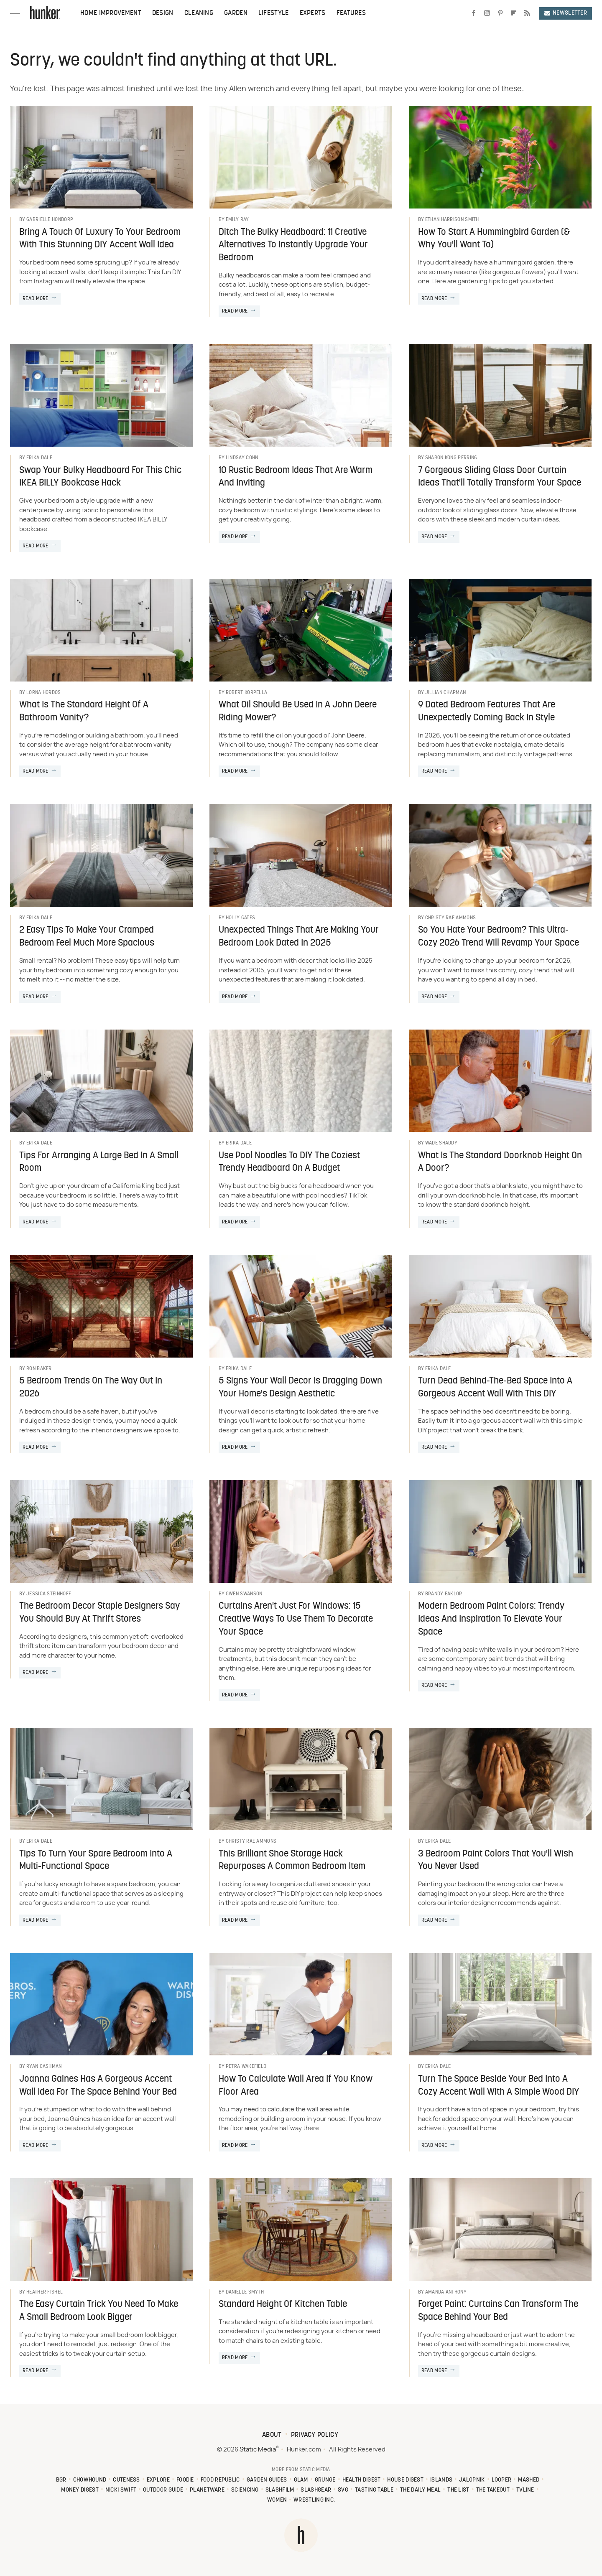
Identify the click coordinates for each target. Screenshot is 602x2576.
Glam (301, 2480)
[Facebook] (473, 13)
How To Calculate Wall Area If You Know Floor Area (295, 2086)
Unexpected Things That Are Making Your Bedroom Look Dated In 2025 (299, 937)
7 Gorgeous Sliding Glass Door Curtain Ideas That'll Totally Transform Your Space (499, 477)
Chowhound (90, 2480)
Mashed (528, 2480)
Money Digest (80, 2490)
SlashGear (316, 2490)
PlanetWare (207, 2490)
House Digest (405, 2480)
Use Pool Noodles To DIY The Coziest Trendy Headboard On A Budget (289, 1162)
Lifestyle (273, 13)
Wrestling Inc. (314, 2500)
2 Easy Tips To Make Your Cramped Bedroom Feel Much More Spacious (86, 937)
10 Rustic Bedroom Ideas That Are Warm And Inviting (295, 477)
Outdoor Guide (163, 2490)
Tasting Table (374, 2490)
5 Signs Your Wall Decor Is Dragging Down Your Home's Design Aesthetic (300, 1387)
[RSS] (527, 13)
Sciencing (245, 2490)
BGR (61, 2480)
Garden (235, 13)
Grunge (325, 2480)
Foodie (185, 2480)
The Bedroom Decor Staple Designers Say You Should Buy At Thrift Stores (99, 1613)
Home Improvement (110, 13)
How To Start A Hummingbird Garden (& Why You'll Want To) (494, 239)
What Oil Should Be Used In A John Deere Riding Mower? (298, 711)
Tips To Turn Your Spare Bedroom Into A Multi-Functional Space (95, 1860)
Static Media (258, 2449)
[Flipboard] (513, 13)
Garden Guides (267, 2480)
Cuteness (126, 2480)
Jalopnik (472, 2480)
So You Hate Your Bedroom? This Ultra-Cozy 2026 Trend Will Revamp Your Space (498, 937)
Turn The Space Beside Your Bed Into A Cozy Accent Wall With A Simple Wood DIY (498, 2086)
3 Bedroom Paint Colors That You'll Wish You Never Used (495, 1860)
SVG (343, 2490)
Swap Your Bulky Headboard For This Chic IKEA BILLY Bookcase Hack (100, 477)
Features (351, 13)
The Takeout (493, 2490)
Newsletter (565, 13)
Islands (441, 2480)
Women (277, 2500)
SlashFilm (279, 2490)
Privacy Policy (314, 2435)
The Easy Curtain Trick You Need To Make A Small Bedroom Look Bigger (98, 2311)
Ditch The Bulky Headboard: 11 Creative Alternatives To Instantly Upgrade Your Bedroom (293, 245)
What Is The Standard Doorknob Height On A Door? (500, 1162)
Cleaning (198, 13)
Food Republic (220, 2480)
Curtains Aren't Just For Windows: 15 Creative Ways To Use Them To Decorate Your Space (296, 1619)
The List (458, 2490)
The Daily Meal (420, 2490)
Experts (313, 13)
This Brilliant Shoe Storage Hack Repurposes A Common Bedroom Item (292, 1860)
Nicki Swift (120, 2490)
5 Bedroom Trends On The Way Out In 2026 (90, 1387)
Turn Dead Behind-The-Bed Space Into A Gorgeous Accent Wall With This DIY (495, 1387)
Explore (158, 2480)
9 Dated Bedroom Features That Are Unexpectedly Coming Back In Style (486, 711)
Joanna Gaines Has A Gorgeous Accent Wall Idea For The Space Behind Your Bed (98, 2086)
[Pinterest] (500, 13)
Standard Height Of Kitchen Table (283, 2304)
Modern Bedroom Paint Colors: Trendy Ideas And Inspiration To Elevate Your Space (491, 1619)
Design (162, 13)
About (272, 2435)
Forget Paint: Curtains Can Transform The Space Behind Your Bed (498, 2311)
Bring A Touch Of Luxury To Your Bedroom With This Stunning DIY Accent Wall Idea (100, 239)
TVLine (525, 2490)
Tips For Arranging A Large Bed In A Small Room (99, 1162)
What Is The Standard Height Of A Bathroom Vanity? (83, 711)
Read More (35, 298)
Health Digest (361, 2480)
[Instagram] (487, 13)
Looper (502, 2480)
